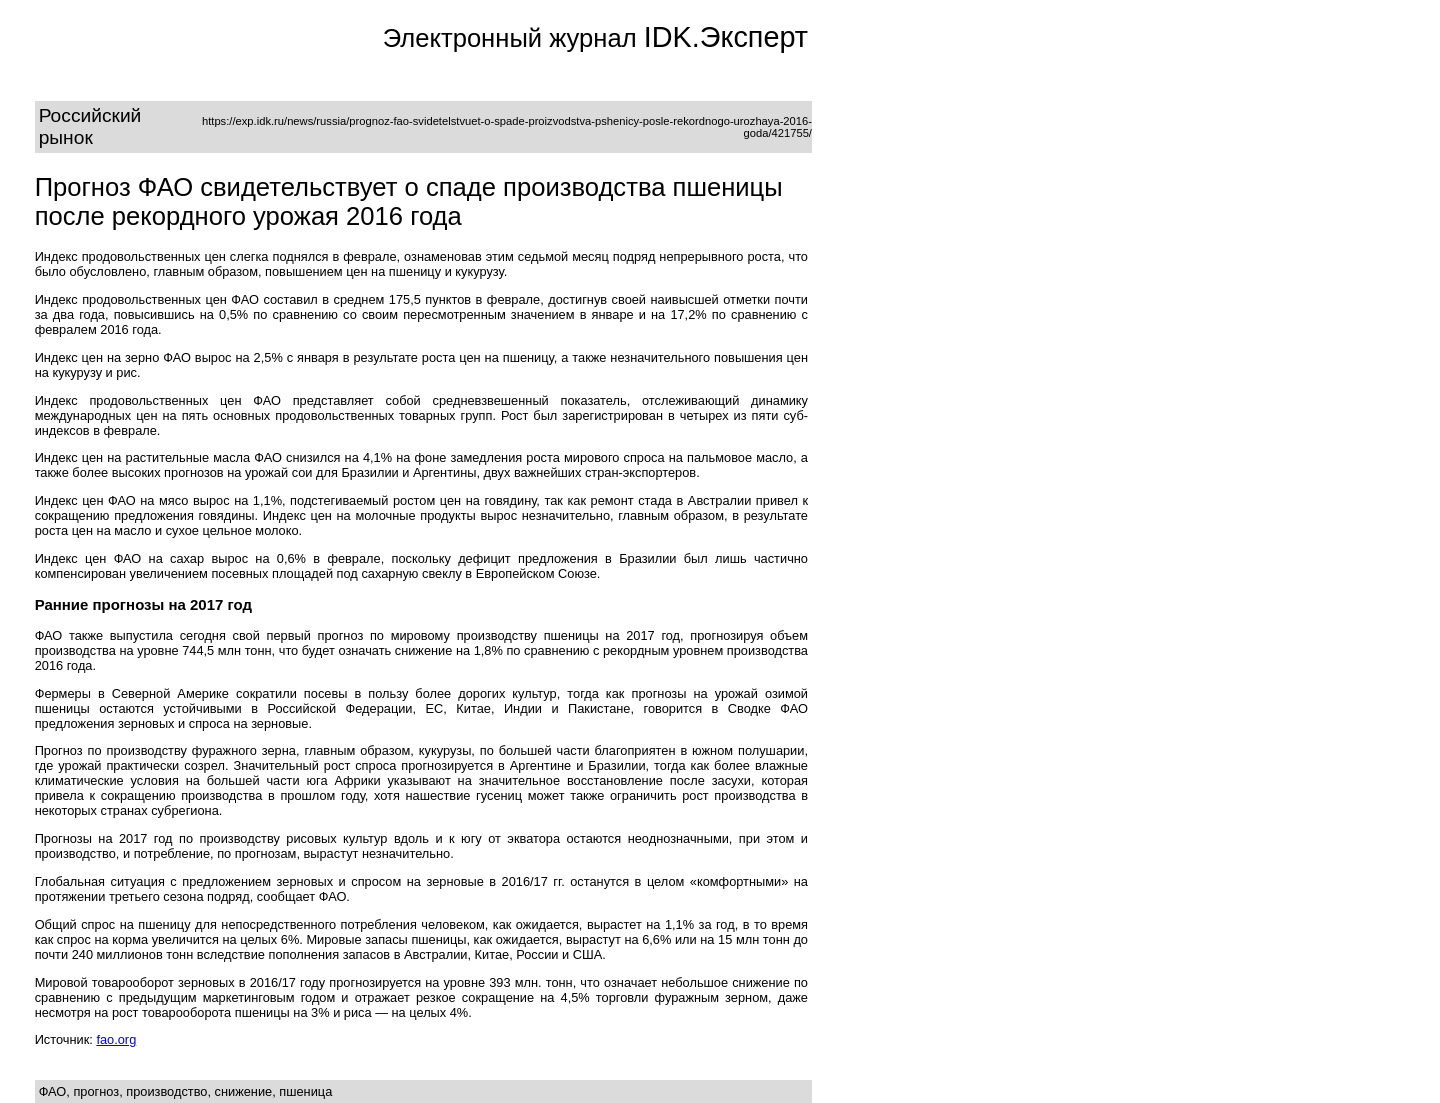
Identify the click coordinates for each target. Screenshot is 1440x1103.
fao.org (116, 1039)
